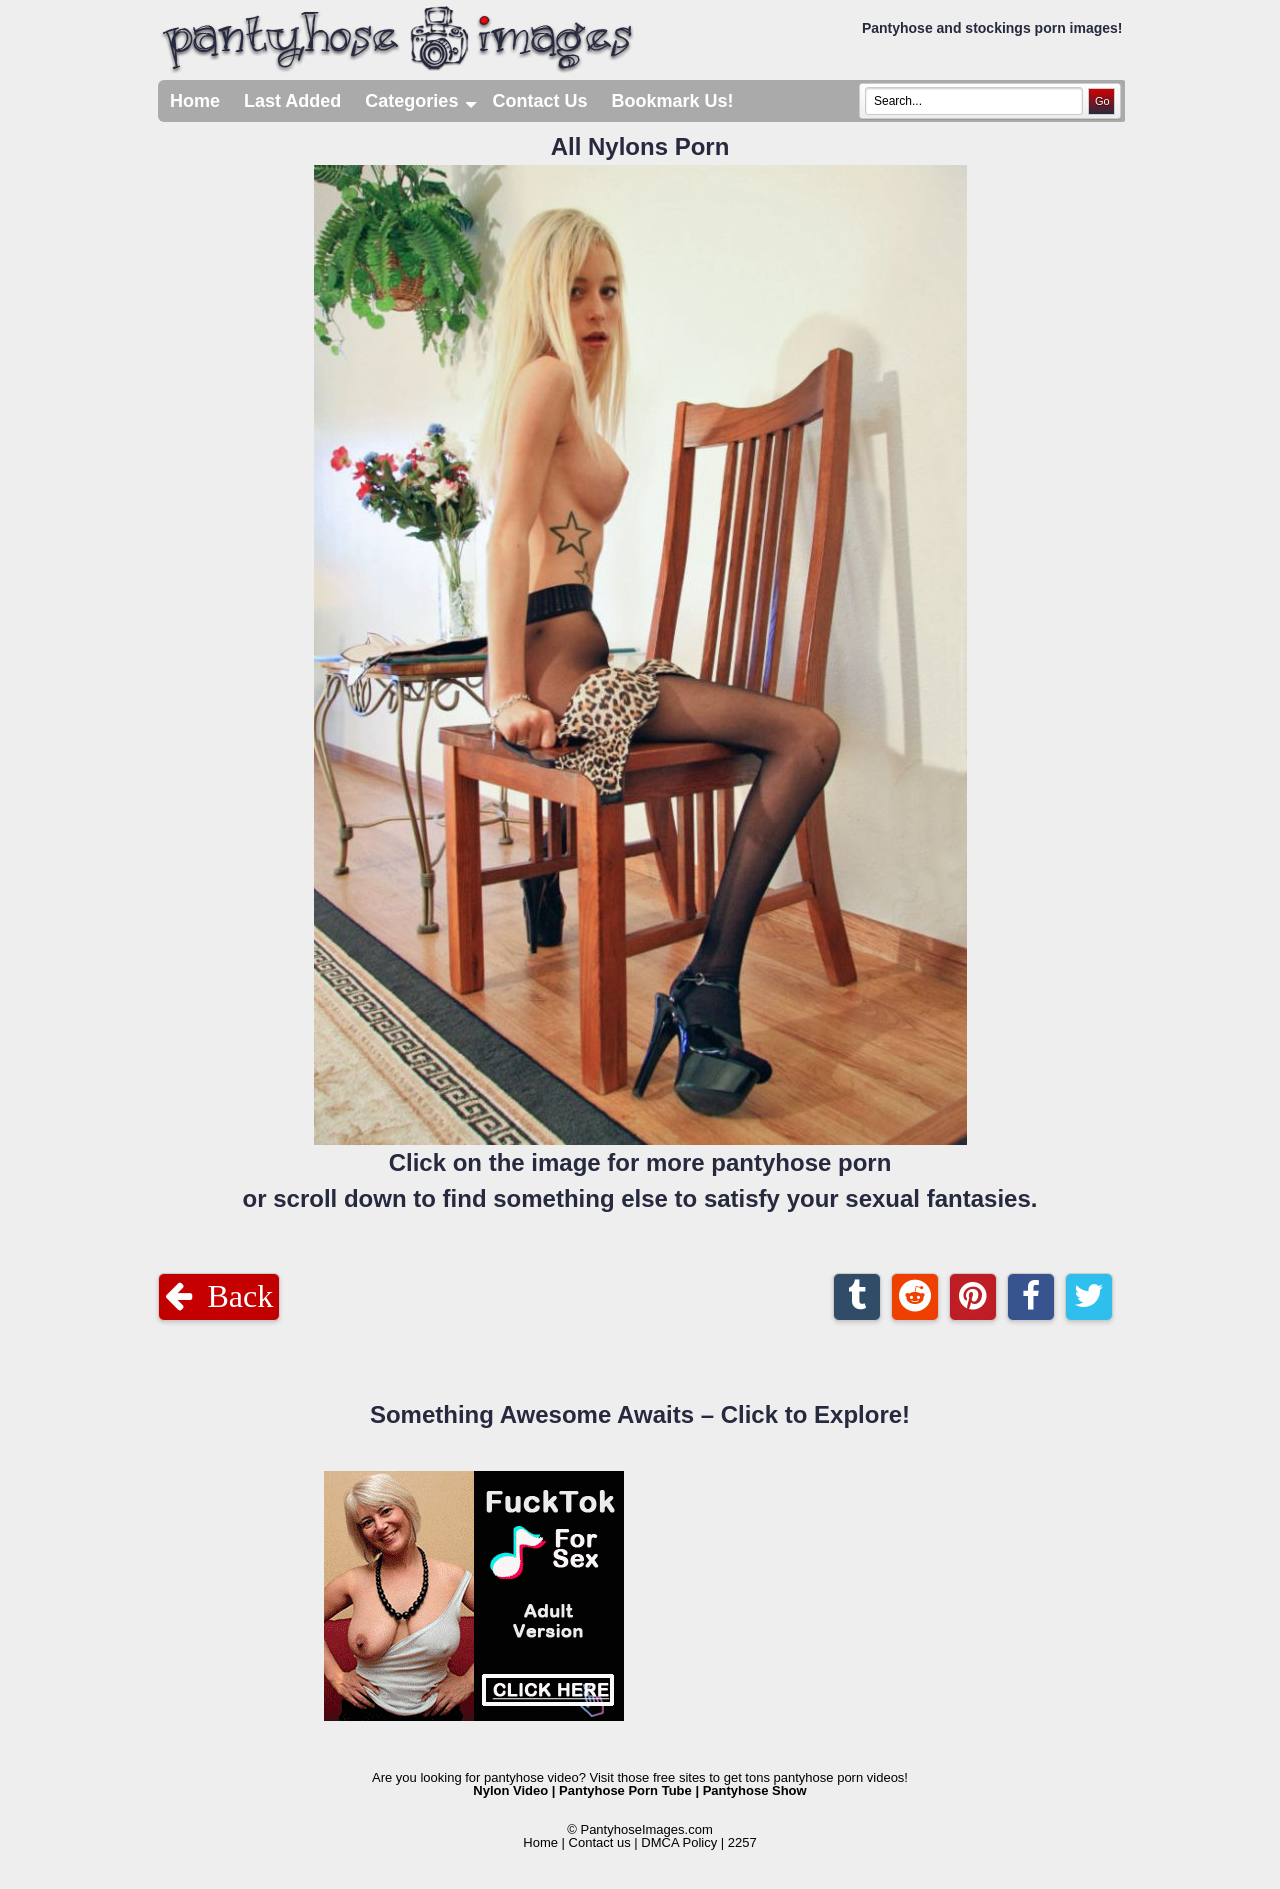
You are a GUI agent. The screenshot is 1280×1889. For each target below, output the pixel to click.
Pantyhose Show (755, 1790)
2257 (742, 1842)
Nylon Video (510, 1790)
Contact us (600, 1842)
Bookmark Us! (672, 101)
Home (195, 101)
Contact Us (539, 101)
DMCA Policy (679, 1842)
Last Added (292, 101)
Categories (422, 101)
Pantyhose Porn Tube (625, 1790)
